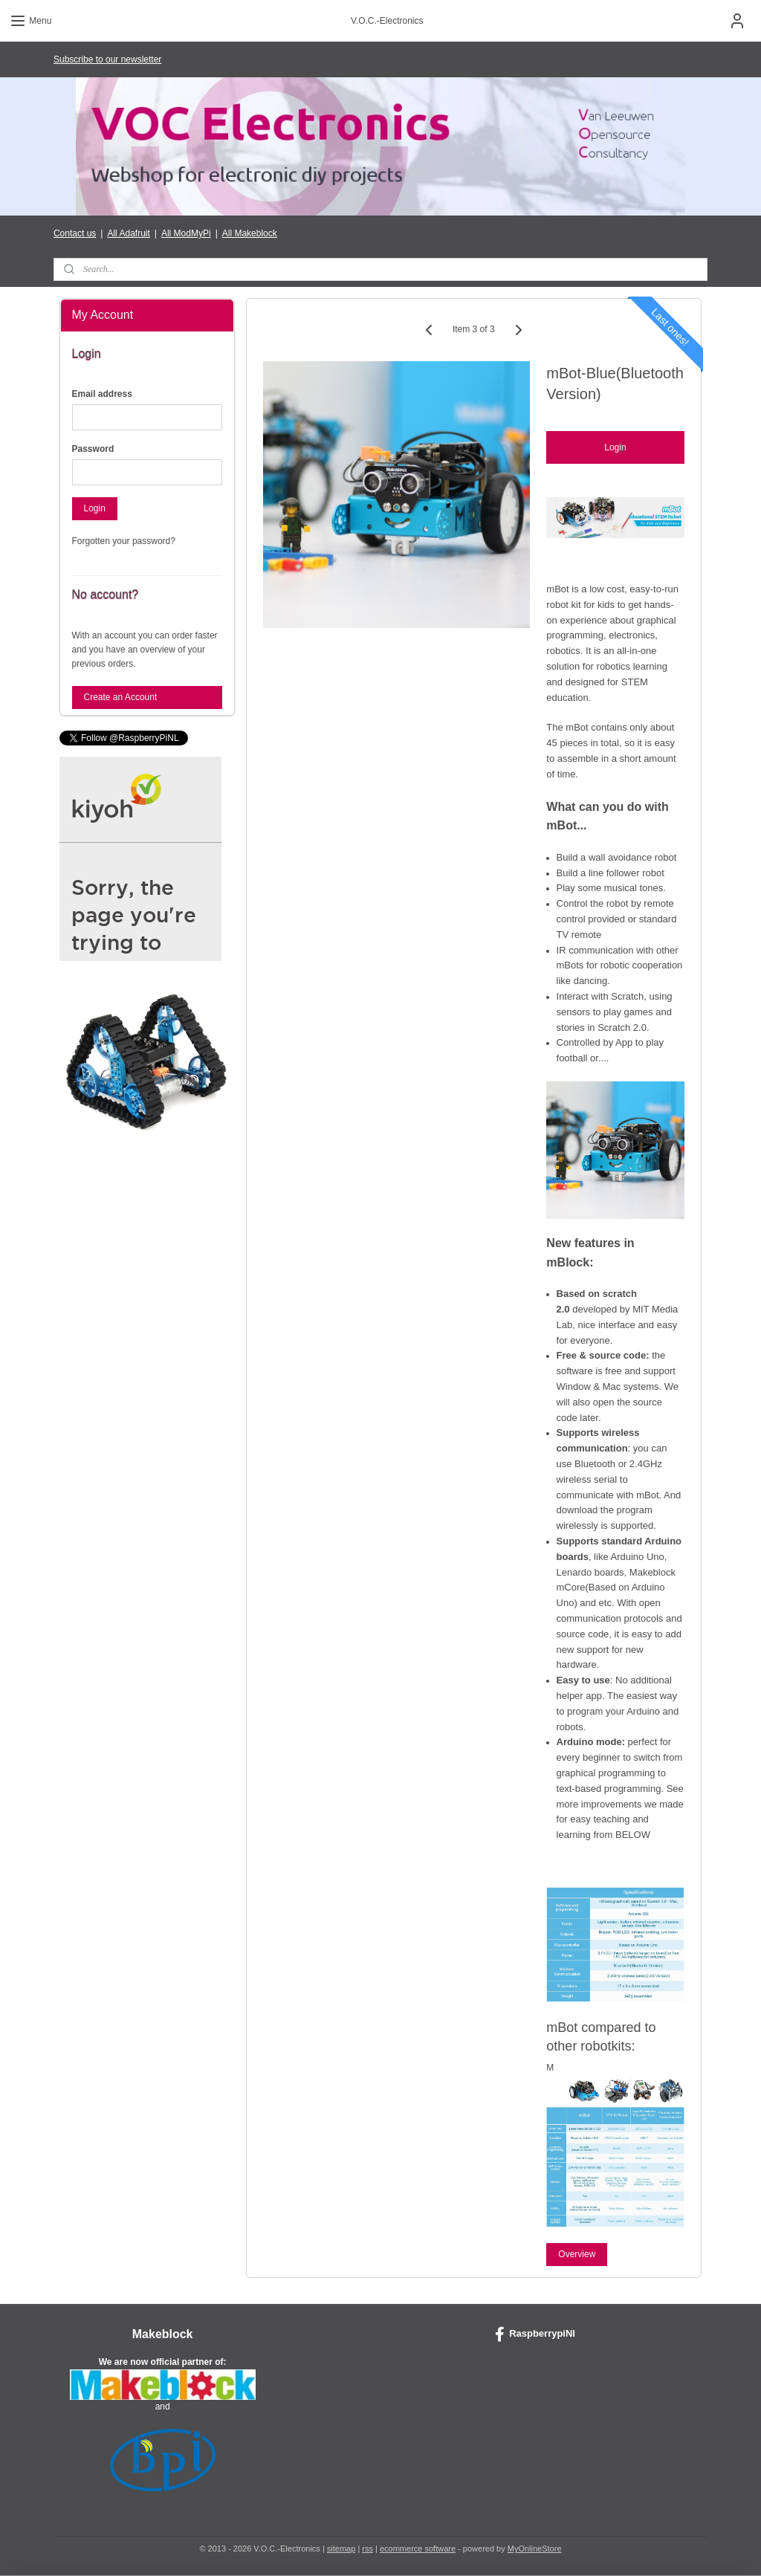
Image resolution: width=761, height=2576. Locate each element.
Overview (577, 2254)
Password (93, 449)
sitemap (341, 2548)
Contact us (75, 233)
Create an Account (121, 697)
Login (615, 448)
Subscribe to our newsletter (107, 59)
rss (367, 2548)
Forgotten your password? (123, 541)
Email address (102, 394)
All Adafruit (128, 233)
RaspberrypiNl (535, 2334)
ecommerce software (418, 2548)
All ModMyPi (186, 233)
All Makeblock (249, 233)
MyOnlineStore (535, 2548)
